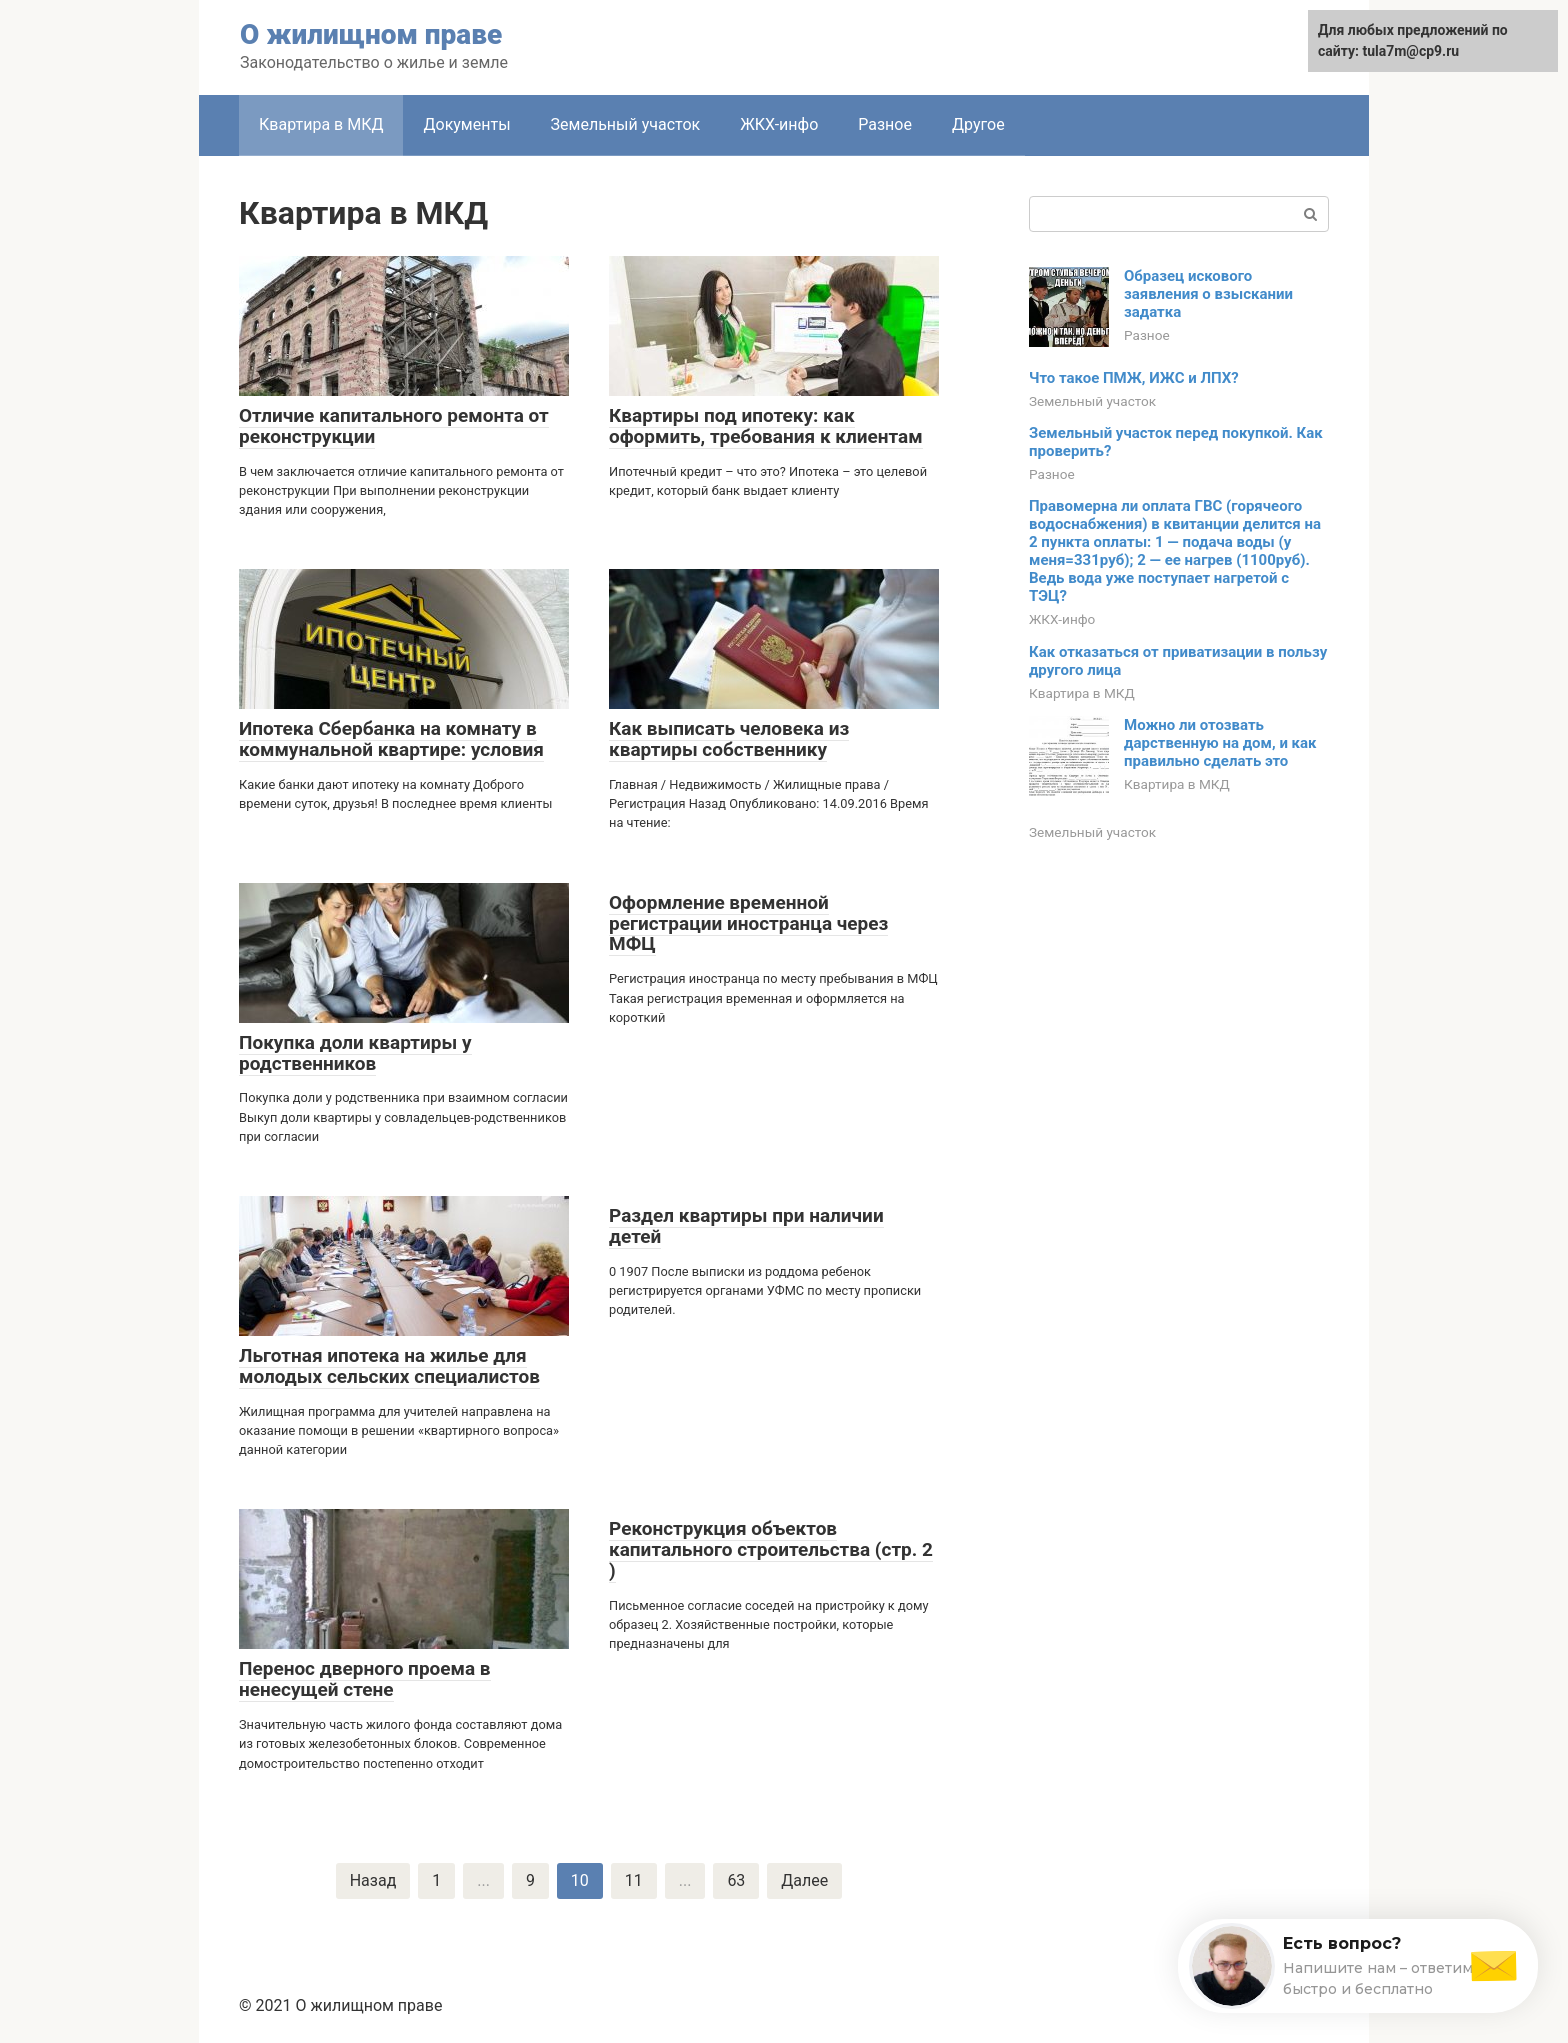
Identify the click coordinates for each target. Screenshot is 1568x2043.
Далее (804, 1880)
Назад (373, 1880)
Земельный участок (626, 124)
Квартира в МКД (321, 124)
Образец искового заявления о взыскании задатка (1208, 294)
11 (634, 1880)
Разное (885, 124)
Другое (978, 124)
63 (736, 1880)
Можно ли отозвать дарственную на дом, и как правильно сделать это (1220, 743)
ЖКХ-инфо (779, 124)
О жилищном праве (371, 34)
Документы (466, 124)
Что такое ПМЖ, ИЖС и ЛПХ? (1134, 378)
